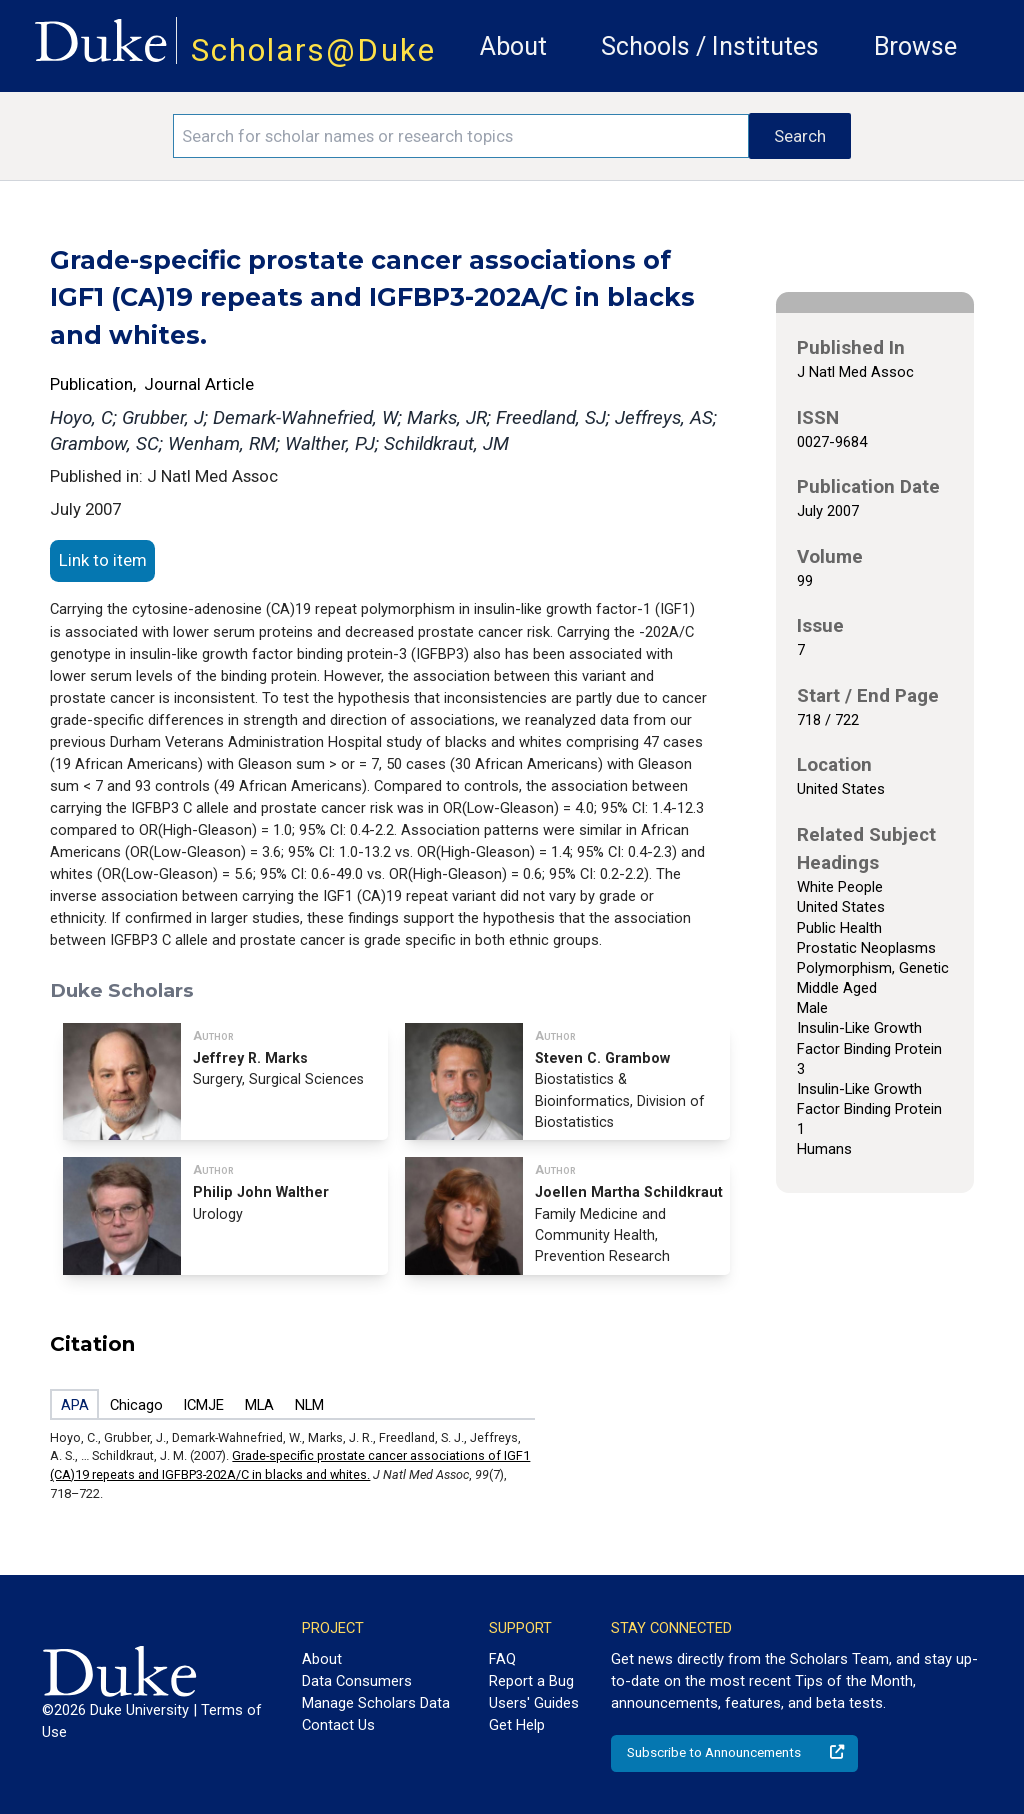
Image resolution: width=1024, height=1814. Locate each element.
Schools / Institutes (710, 46)
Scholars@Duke (313, 50)
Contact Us (338, 1725)
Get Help (517, 1725)
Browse (915, 46)
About (513, 46)
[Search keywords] (461, 136)
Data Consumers (357, 1681)
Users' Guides (534, 1703)
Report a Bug (531, 1681)
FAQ (502, 1659)
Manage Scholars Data (376, 1703)
